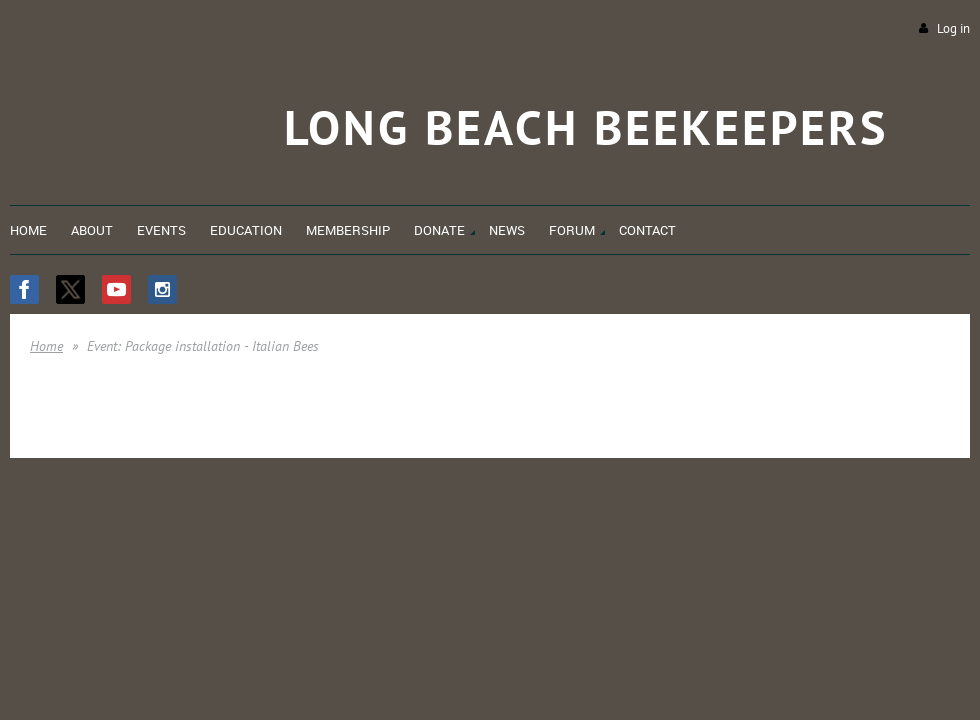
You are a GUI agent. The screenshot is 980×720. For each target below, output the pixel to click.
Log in (953, 28)
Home (46, 346)
